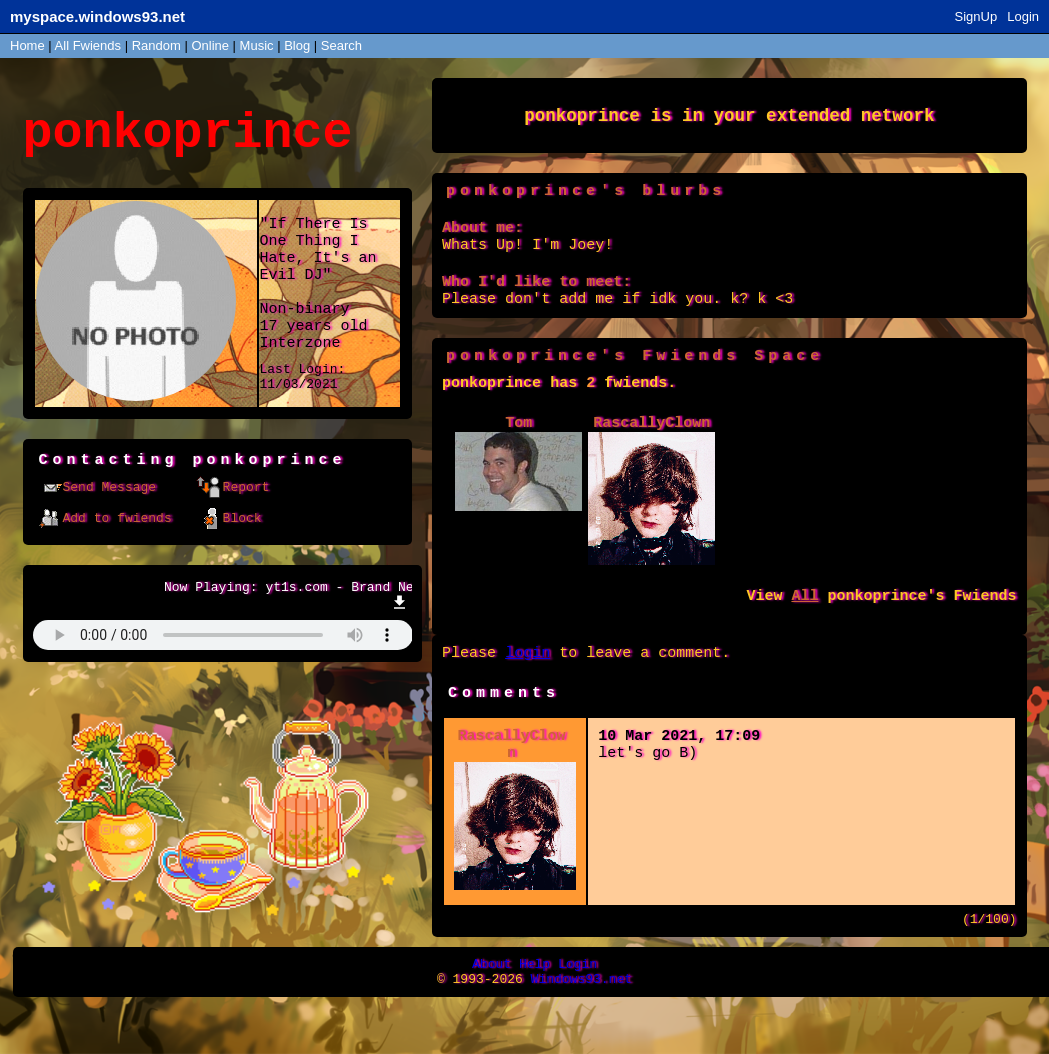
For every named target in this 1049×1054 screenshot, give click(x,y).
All (88, 45)
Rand (156, 45)
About (491, 1010)
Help (534, 1010)
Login (1023, 16)
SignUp (976, 16)
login (527, 686)
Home (27, 45)
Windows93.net (581, 1028)
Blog (297, 45)
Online (210, 45)
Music (257, 45)
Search (341, 45)
